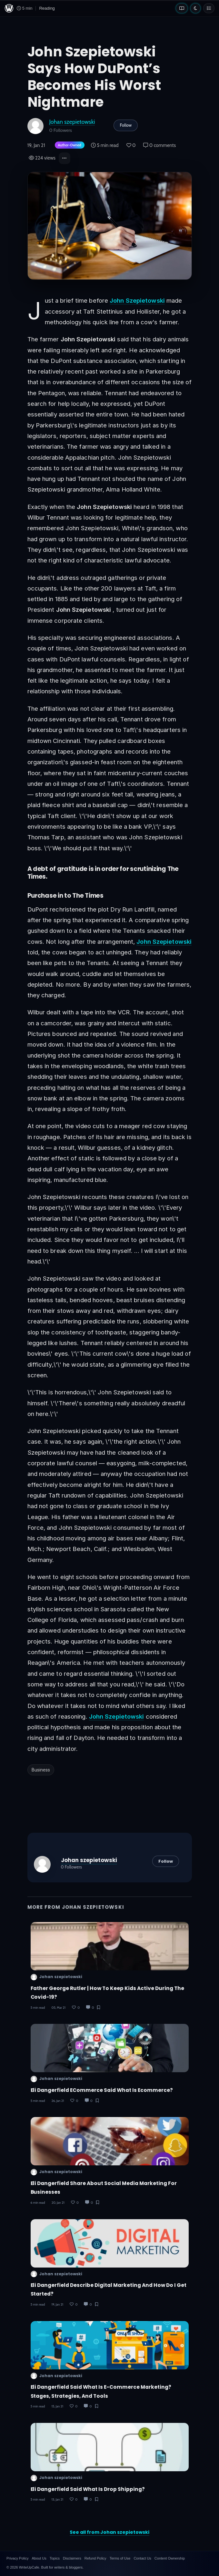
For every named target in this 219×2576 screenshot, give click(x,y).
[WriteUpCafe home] (9, 8)
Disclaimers (72, 2558)
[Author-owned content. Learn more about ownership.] (68, 145)
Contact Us (142, 2558)
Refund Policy (95, 2558)
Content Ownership (169, 2558)
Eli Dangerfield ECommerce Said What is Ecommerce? (102, 2090)
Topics (55, 2558)
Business (41, 1769)
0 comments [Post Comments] (159, 145)
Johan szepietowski (72, 121)
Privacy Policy (17, 2558)
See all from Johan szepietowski (109, 2532)
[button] (64, 158)
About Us (39, 2558)
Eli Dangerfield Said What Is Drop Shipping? (88, 2488)
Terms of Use (120, 2558)
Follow (126, 125)
